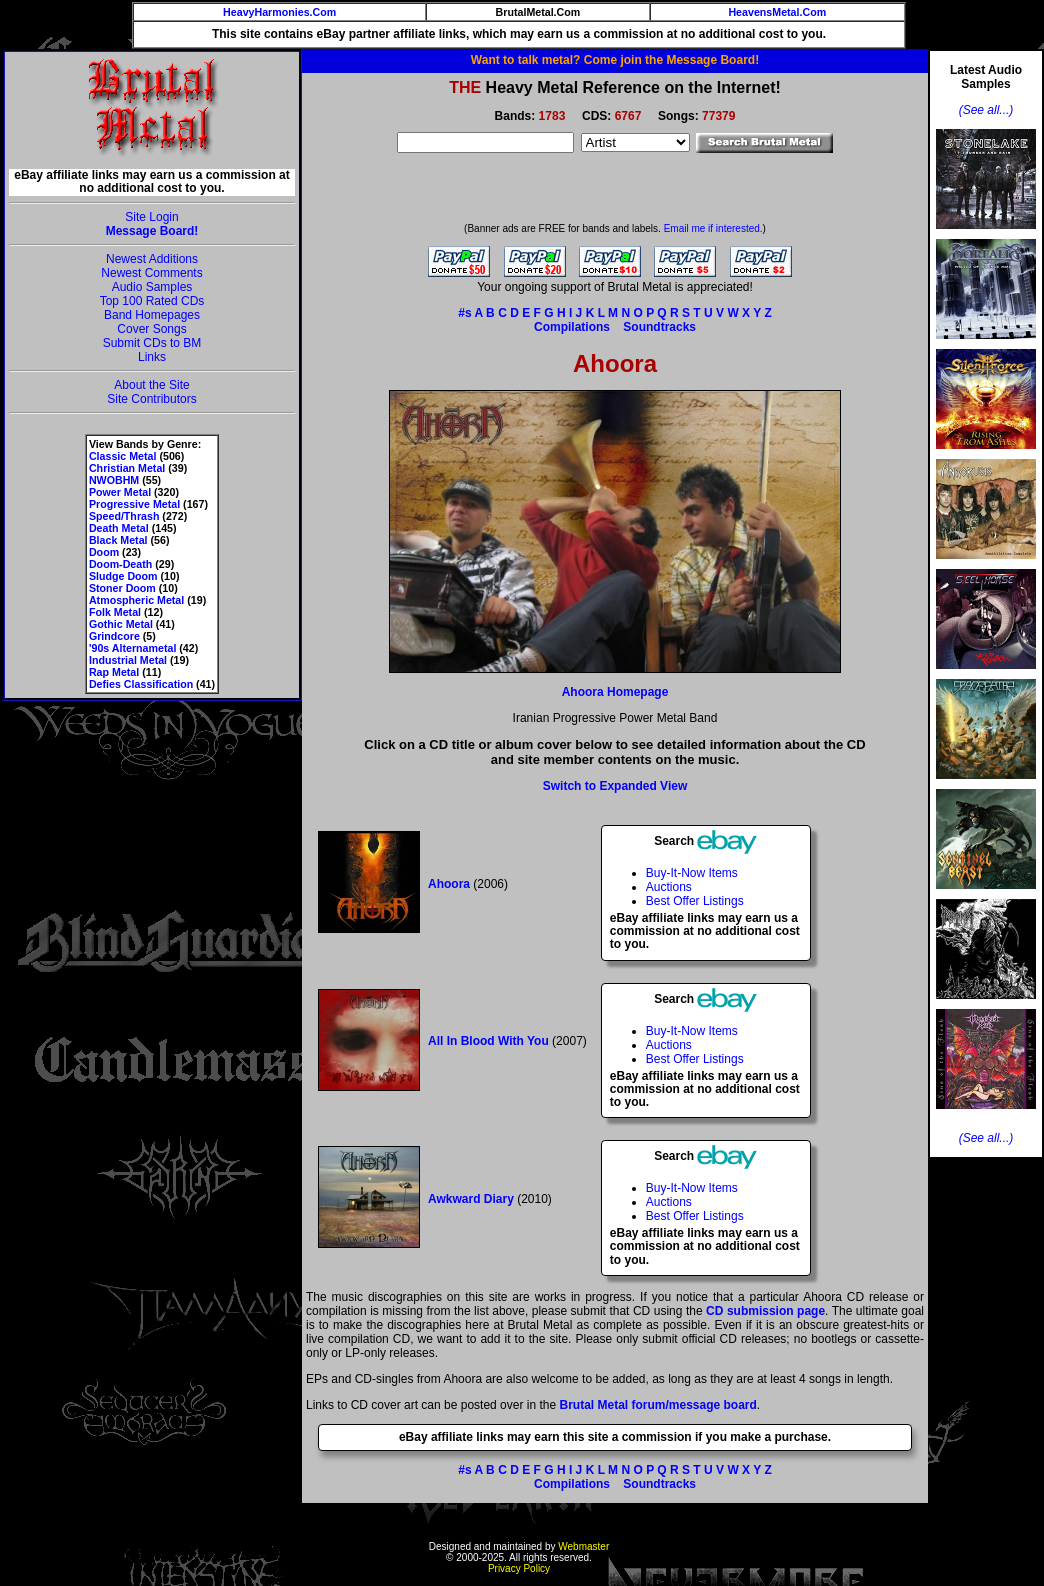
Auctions (669, 887)
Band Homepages (152, 315)
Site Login (151, 217)
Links (152, 357)
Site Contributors (151, 399)
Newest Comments (151, 273)
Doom (104, 552)
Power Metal (120, 492)
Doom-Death (120, 564)
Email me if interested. (713, 228)
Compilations (572, 327)
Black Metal (118, 540)
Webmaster (583, 1546)
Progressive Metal (134, 504)
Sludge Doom (123, 576)
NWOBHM (114, 480)
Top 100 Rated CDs (152, 301)
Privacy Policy (519, 1568)
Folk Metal (115, 612)
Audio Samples (152, 287)
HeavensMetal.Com (777, 12)
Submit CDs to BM (152, 343)
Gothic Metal (121, 624)
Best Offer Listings (695, 901)
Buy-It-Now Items (692, 873)
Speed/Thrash (124, 516)
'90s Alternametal (132, 648)
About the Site (151, 385)
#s (464, 313)
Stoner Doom (122, 588)
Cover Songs (151, 329)
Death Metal (119, 528)
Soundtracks (659, 327)
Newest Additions (152, 259)
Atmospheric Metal (136, 600)
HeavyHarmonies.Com (279, 12)
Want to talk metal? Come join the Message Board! (615, 60)
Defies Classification (141, 684)
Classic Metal (123, 456)
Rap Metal (114, 672)
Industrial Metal (128, 660)
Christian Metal (127, 468)
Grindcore (114, 636)
